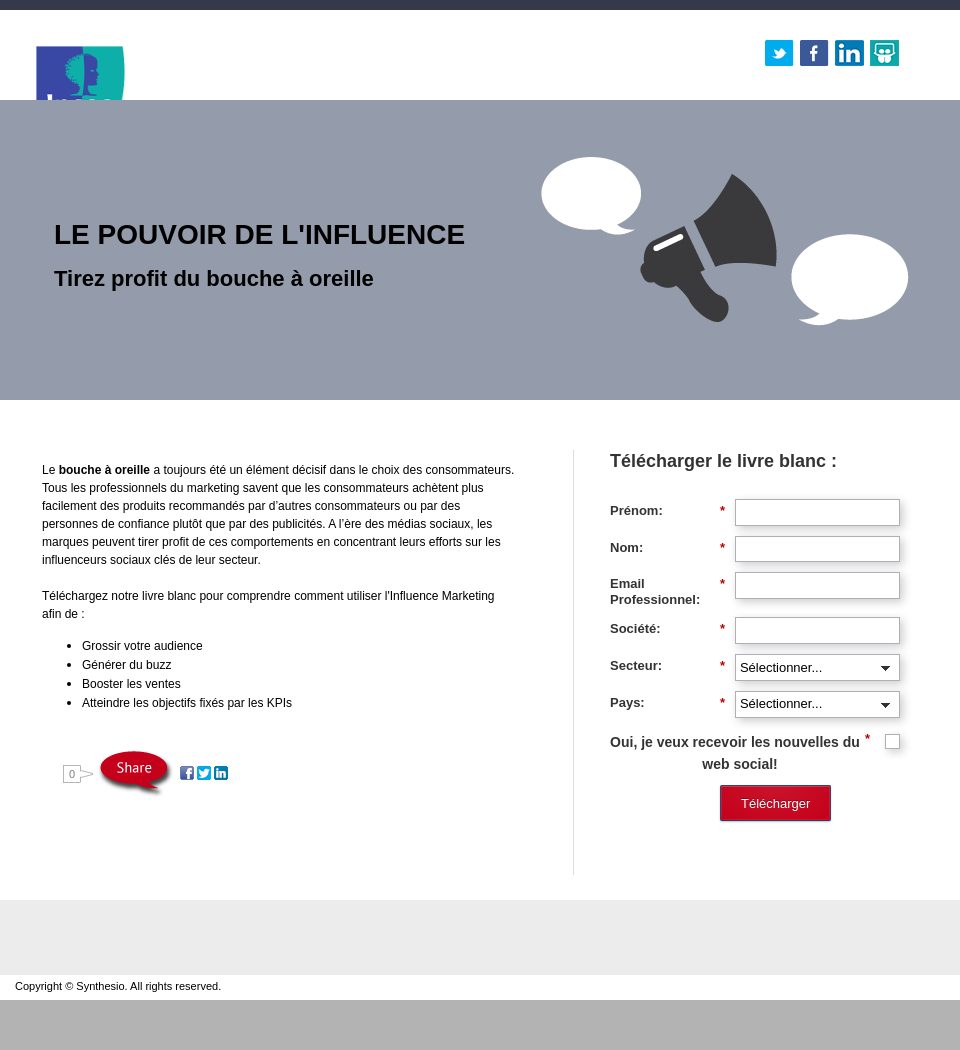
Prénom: (667, 511)
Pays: (667, 703)
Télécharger (775, 803)
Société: (667, 629)
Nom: (667, 548)
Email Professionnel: (667, 591)
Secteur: (667, 666)
